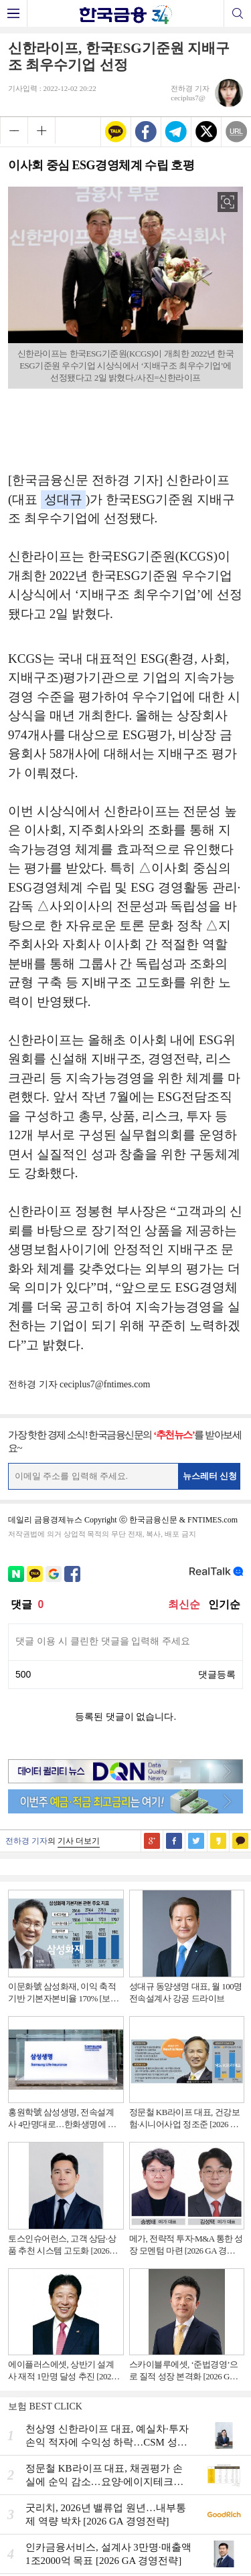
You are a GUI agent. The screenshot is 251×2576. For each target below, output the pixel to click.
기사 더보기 (79, 1841)
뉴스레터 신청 (210, 1476)
